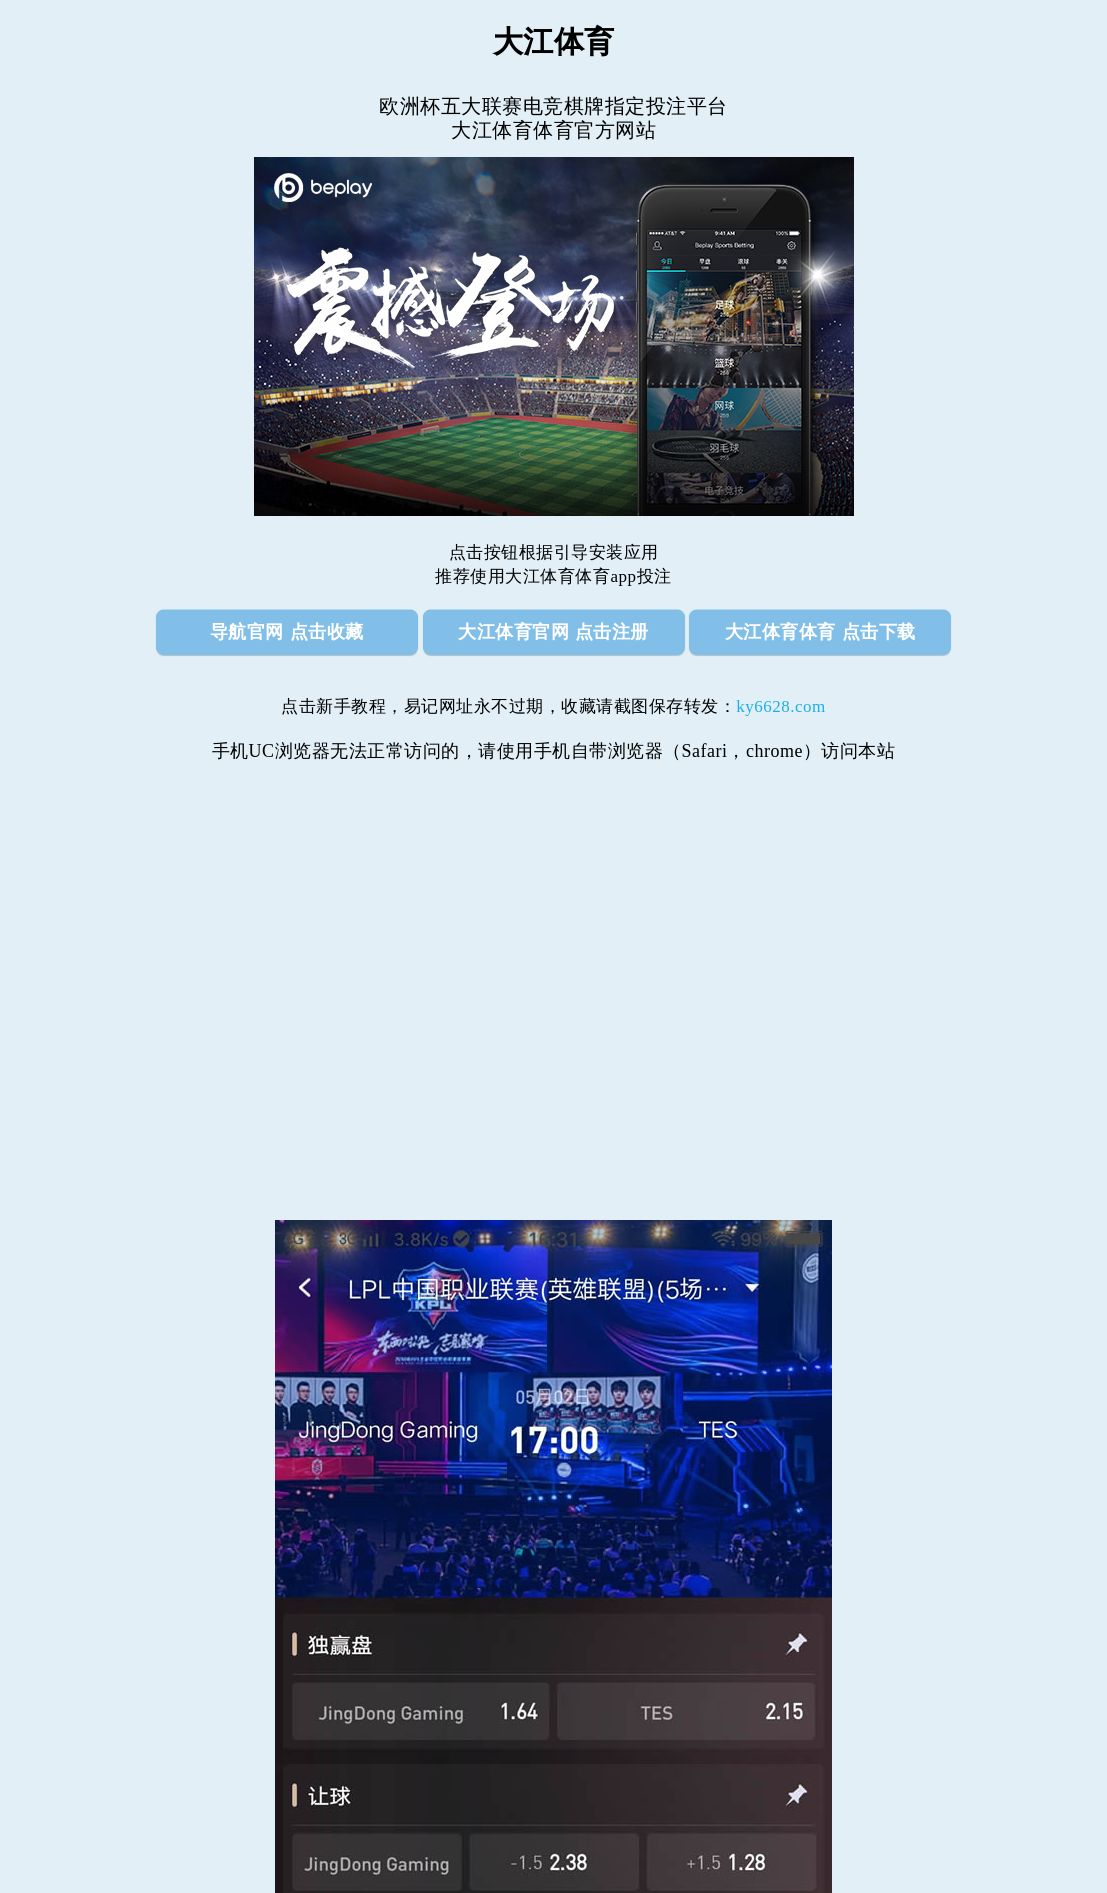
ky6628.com (781, 706)
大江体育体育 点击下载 (820, 632)
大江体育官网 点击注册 (553, 632)
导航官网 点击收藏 (287, 632)
